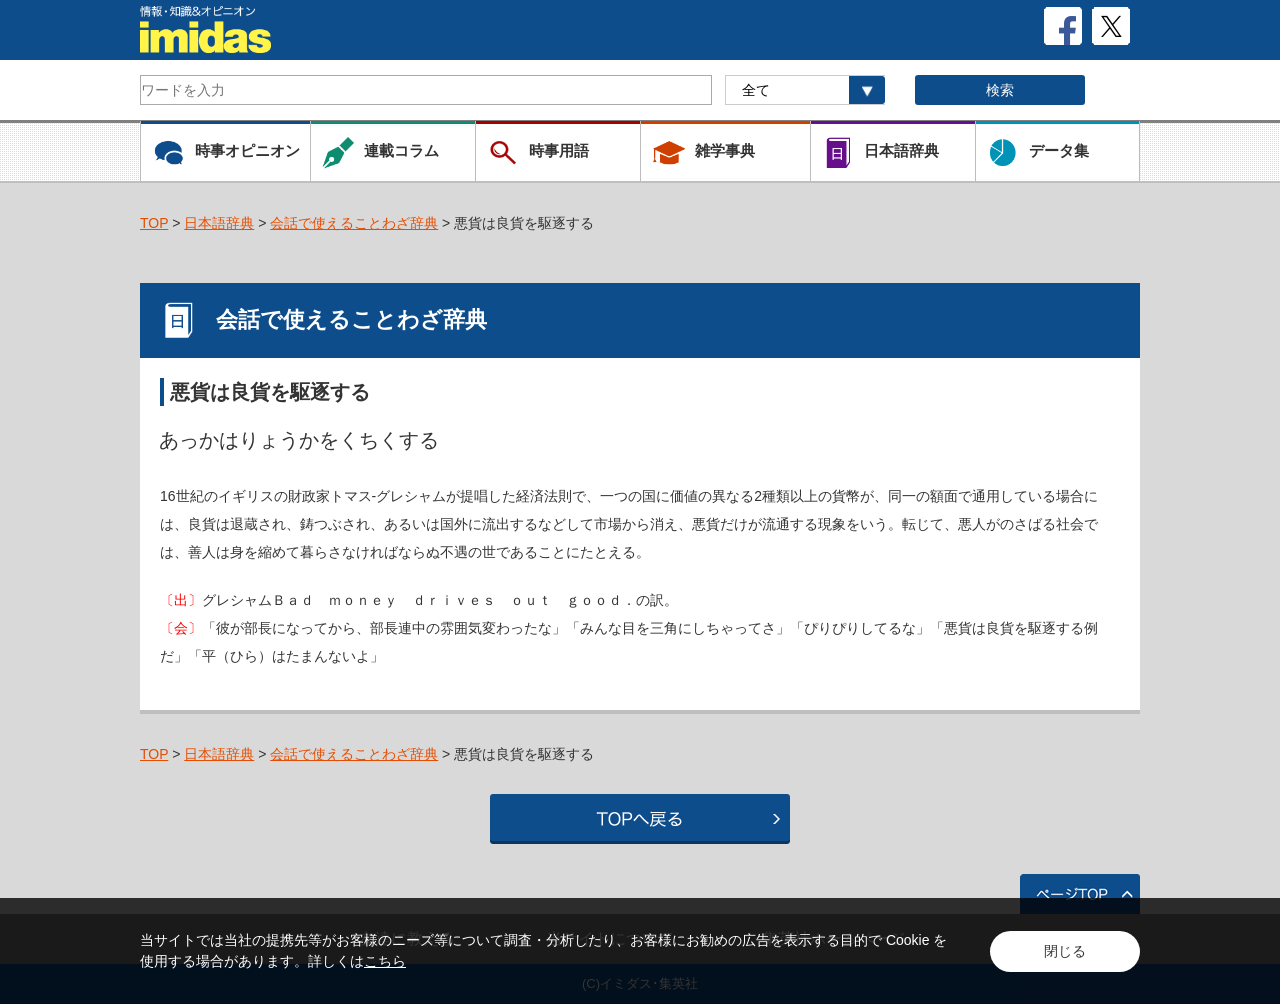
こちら (385, 961)
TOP (154, 223)
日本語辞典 (219, 223)
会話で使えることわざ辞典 (354, 223)
